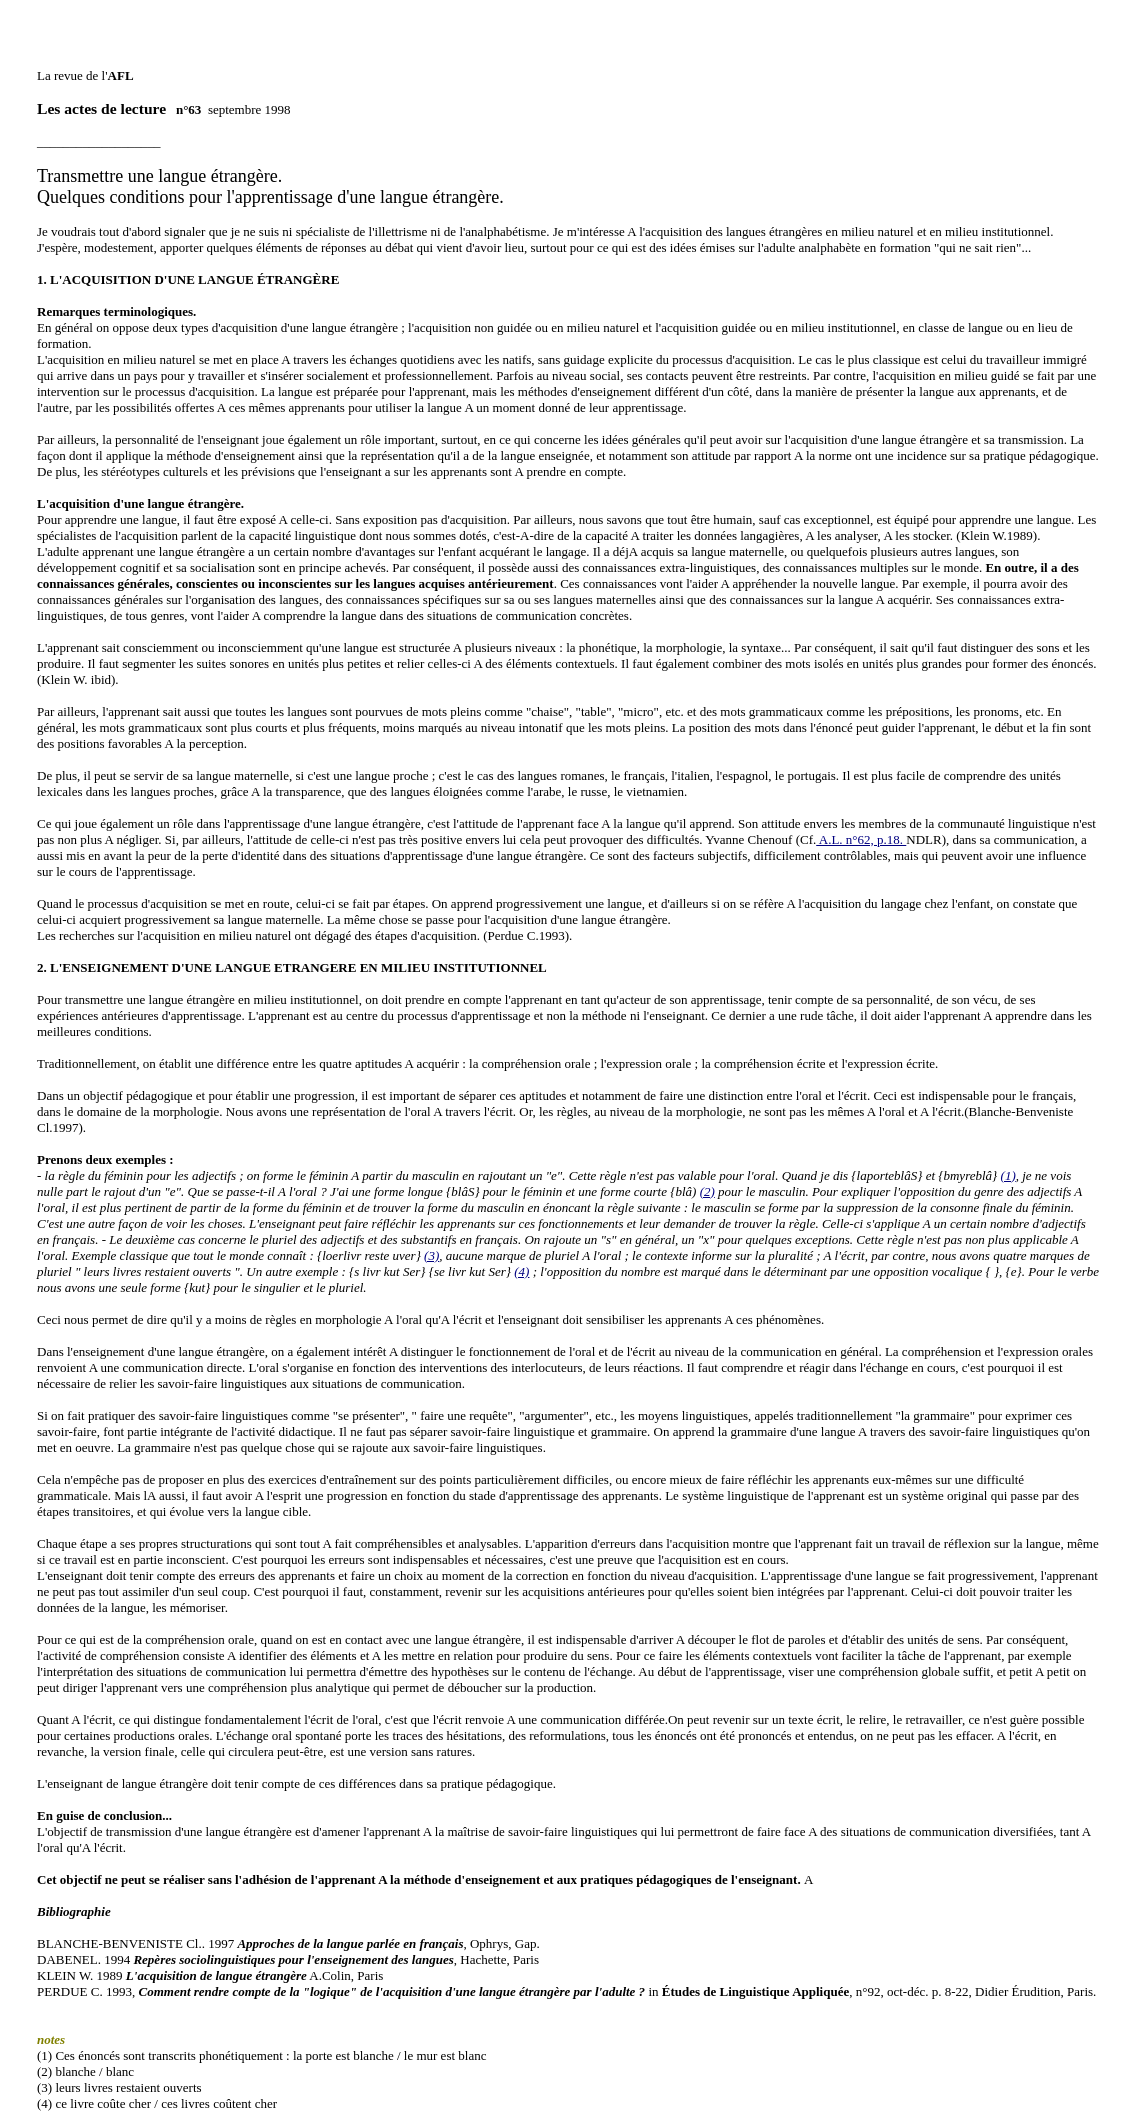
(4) (521, 1245)
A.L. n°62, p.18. (861, 813)
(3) (431, 1229)
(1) (1008, 1149)
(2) (707, 1165)
